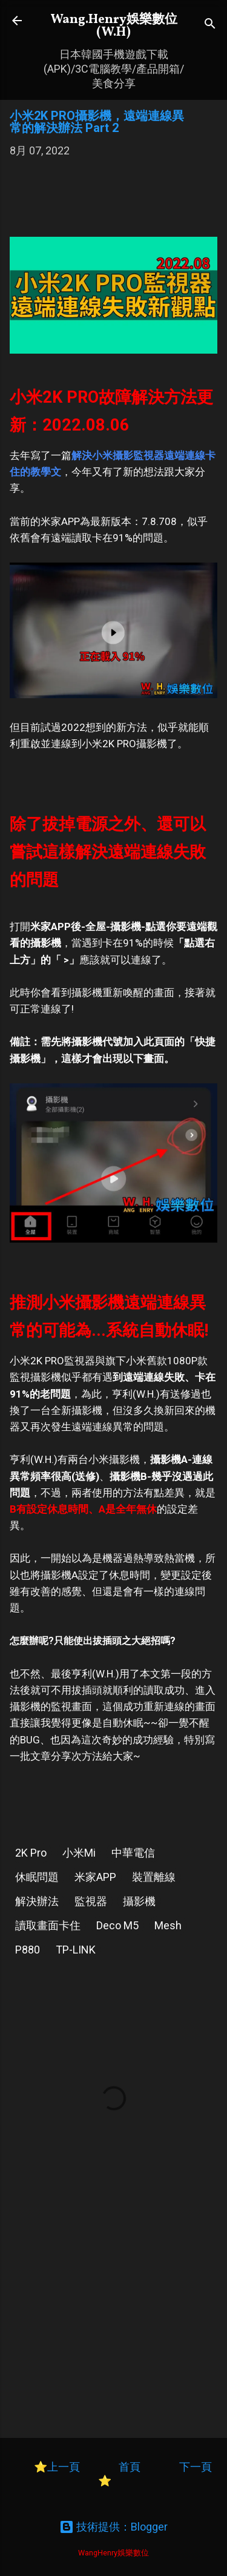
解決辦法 (37, 1901)
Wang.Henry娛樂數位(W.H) (113, 26)
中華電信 (133, 1852)
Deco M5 (117, 1925)
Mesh (168, 1925)
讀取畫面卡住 (48, 1925)
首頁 (131, 2466)
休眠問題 (37, 1877)
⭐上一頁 (57, 2466)
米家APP (95, 1877)
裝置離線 (154, 1877)
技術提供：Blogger (113, 2526)
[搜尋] (210, 24)
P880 (27, 1949)
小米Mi (79, 1852)
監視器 (90, 1901)
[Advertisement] (113, 203)
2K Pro (31, 1852)
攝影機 (139, 1901)
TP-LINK (76, 1949)
